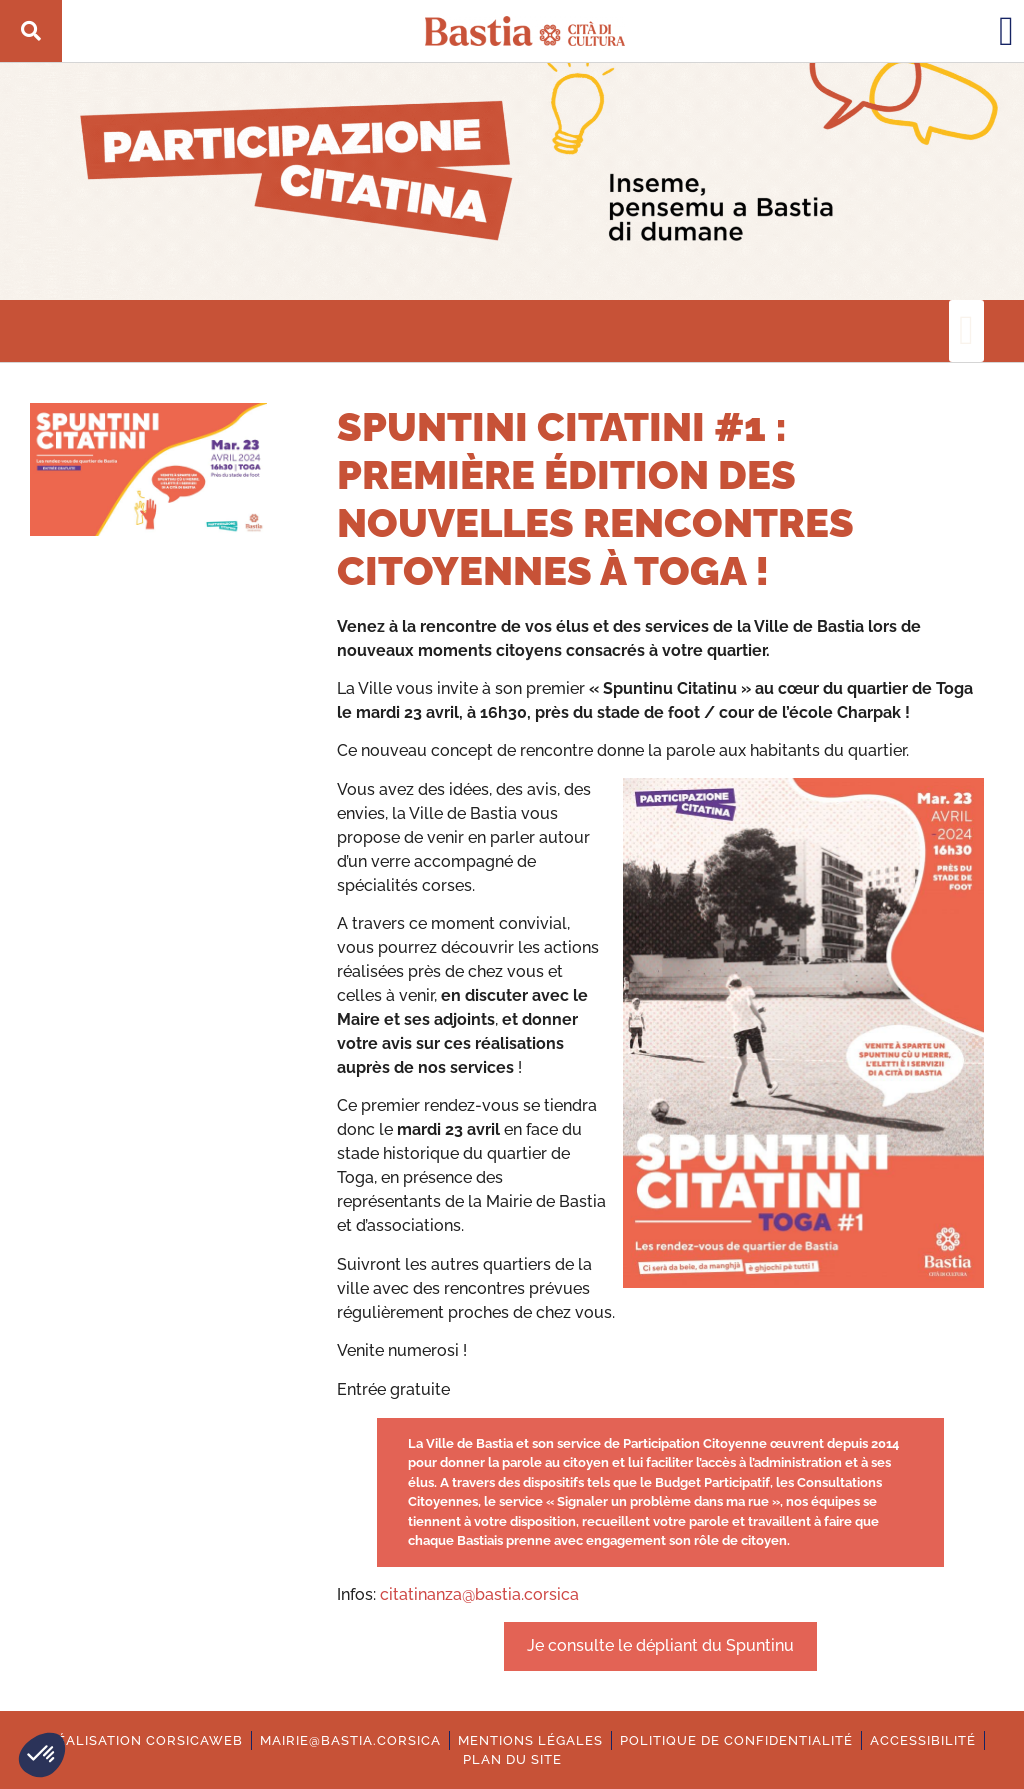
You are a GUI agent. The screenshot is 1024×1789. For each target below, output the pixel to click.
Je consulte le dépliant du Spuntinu (660, 1645)
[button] (42, 1755)
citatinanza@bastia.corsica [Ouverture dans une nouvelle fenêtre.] (479, 1594)
